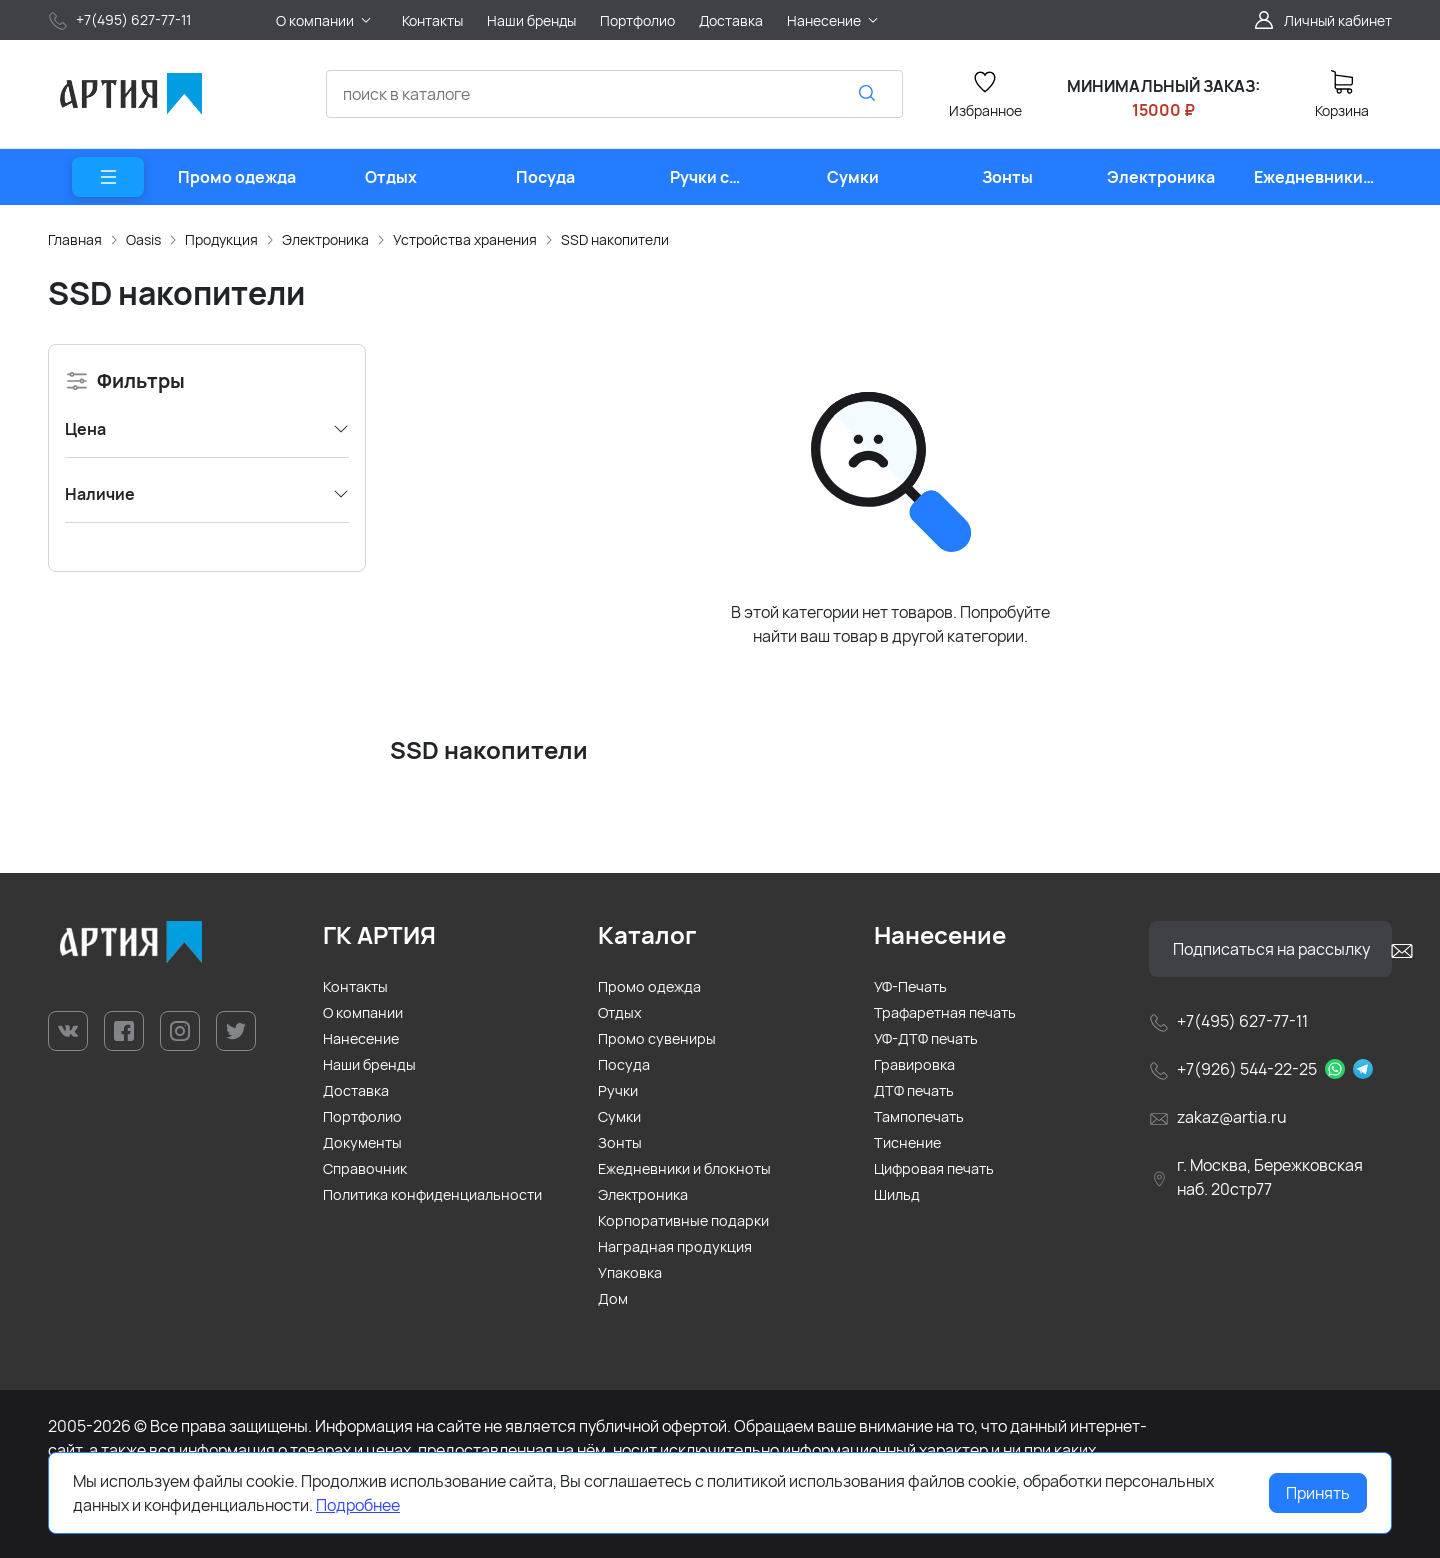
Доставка (356, 1090)
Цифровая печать (934, 1168)
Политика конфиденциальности (432, 1194)
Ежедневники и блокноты (684, 1168)
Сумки (619, 1116)
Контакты (355, 986)
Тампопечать (919, 1116)
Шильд (897, 1194)
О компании (363, 1012)
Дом (613, 1298)
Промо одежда (649, 986)
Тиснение (907, 1142)
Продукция (221, 239)
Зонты (620, 1142)
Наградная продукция (675, 1246)
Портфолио (362, 1116)
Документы (362, 1142)
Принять (1318, 1493)
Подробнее (358, 1505)
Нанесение (361, 1038)
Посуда (624, 1064)
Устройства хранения (465, 239)
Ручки (618, 1090)
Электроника (325, 239)
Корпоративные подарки (683, 1220)
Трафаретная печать (945, 1012)
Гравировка (914, 1064)
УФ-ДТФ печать (926, 1038)
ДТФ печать (914, 1090)
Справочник (365, 1168)
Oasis (143, 239)
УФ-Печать (910, 986)
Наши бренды (369, 1064)
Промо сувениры (657, 1038)
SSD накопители (615, 239)
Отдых (620, 1012)
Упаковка (630, 1272)
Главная (75, 239)
